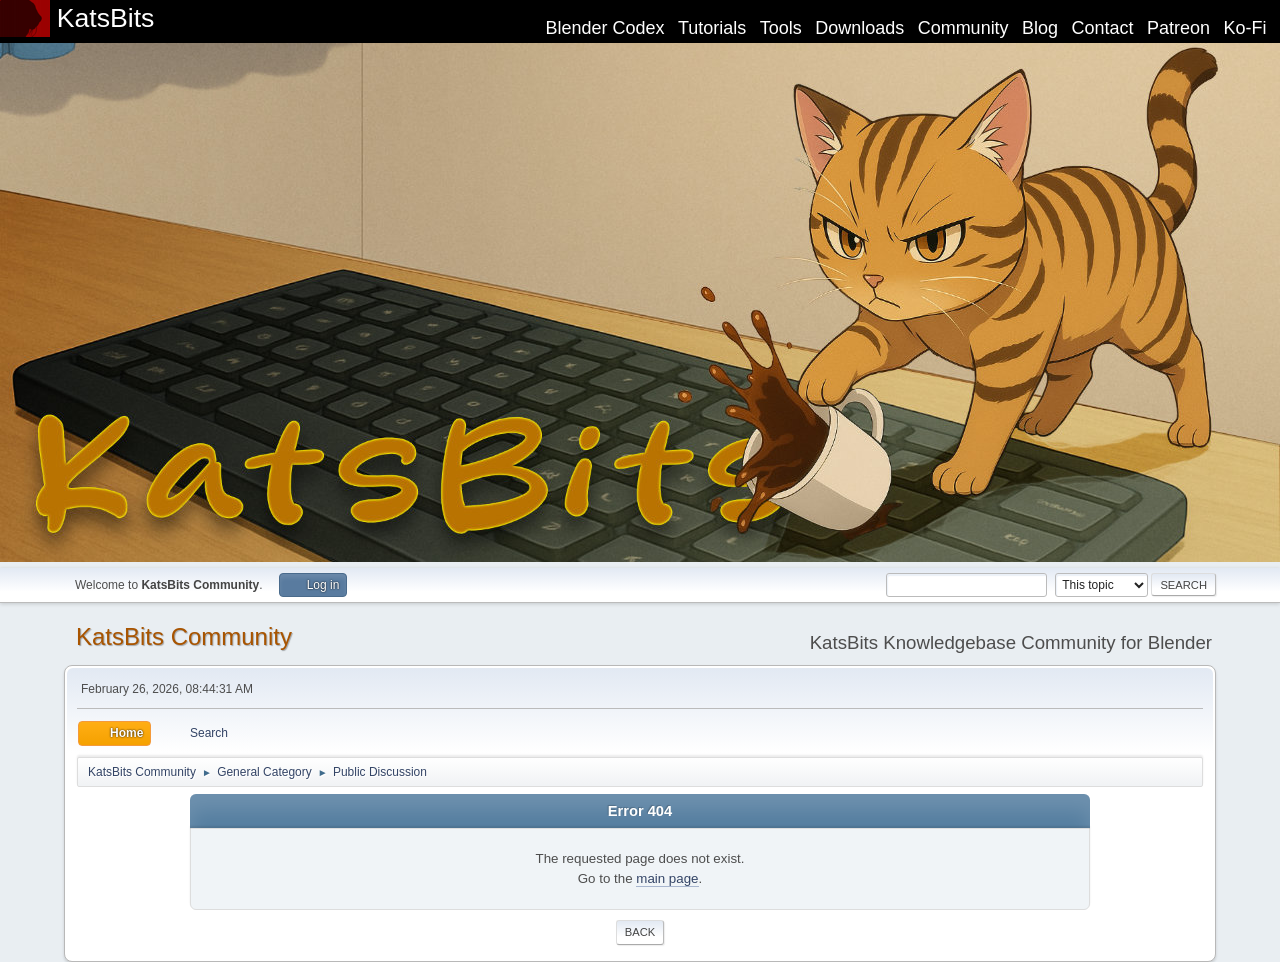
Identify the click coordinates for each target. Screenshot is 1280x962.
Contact (1103, 28)
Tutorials (712, 28)
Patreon (1178, 28)
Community (963, 28)
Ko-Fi (1245, 28)
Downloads (859, 28)
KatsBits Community (184, 636)
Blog (1040, 28)
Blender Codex (604, 28)
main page (667, 878)
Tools (781, 28)
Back (640, 932)
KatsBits (106, 18)
